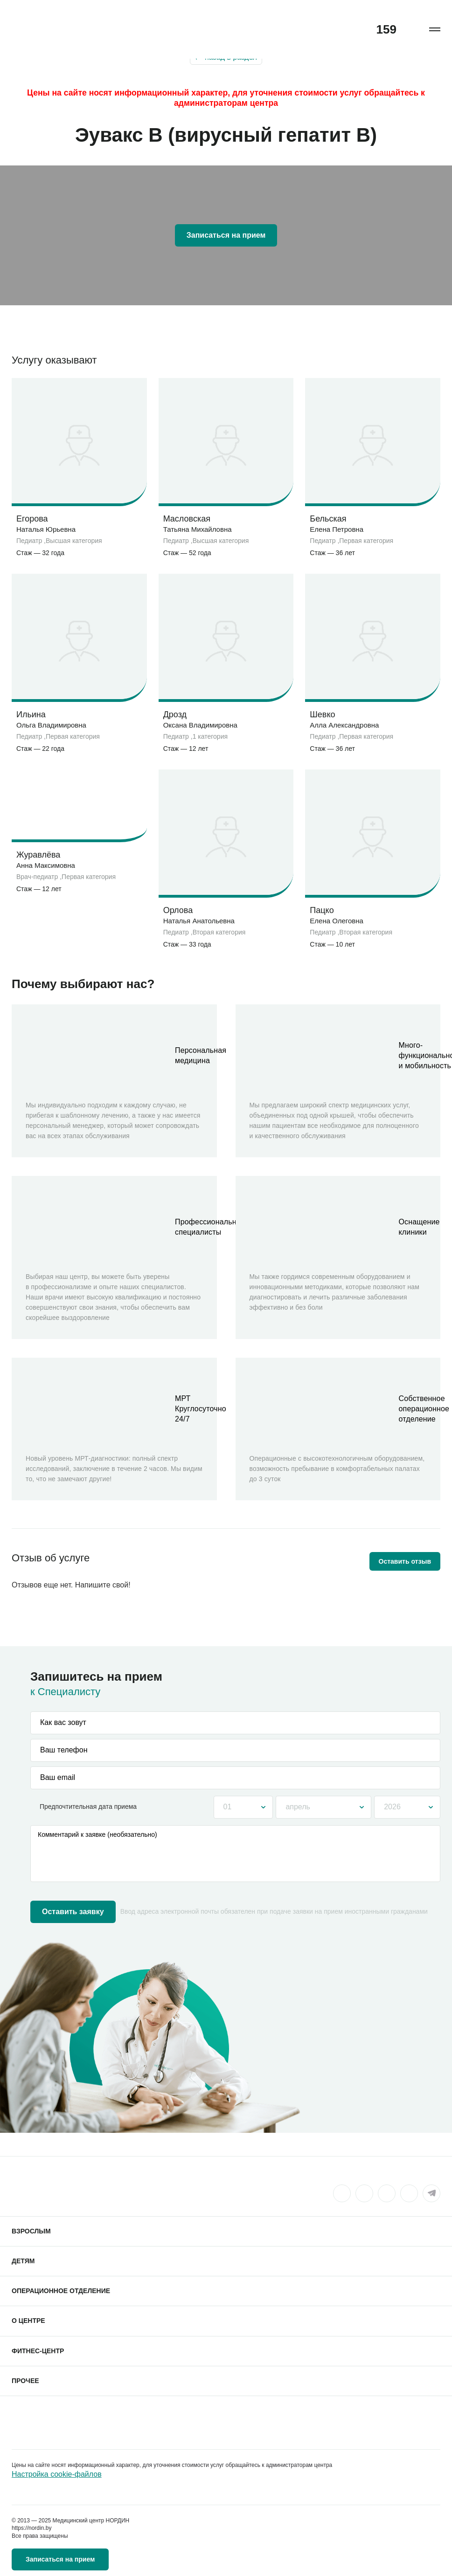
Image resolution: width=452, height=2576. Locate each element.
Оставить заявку (73, 1912)
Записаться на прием (226, 235)
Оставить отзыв (405, 1561)
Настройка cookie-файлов (57, 2474)
